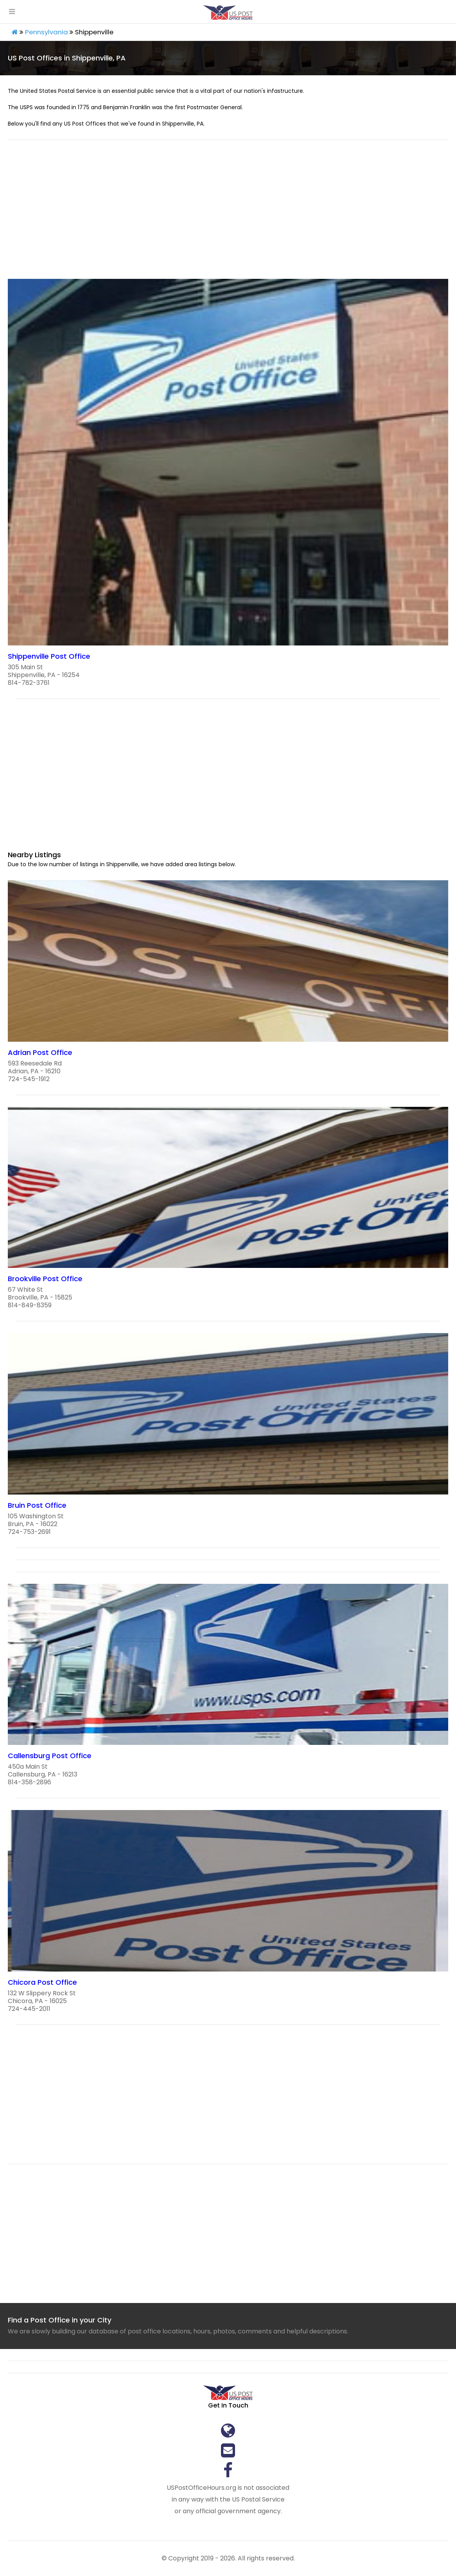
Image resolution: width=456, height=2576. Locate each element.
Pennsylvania (46, 32)
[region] (228, 214)
